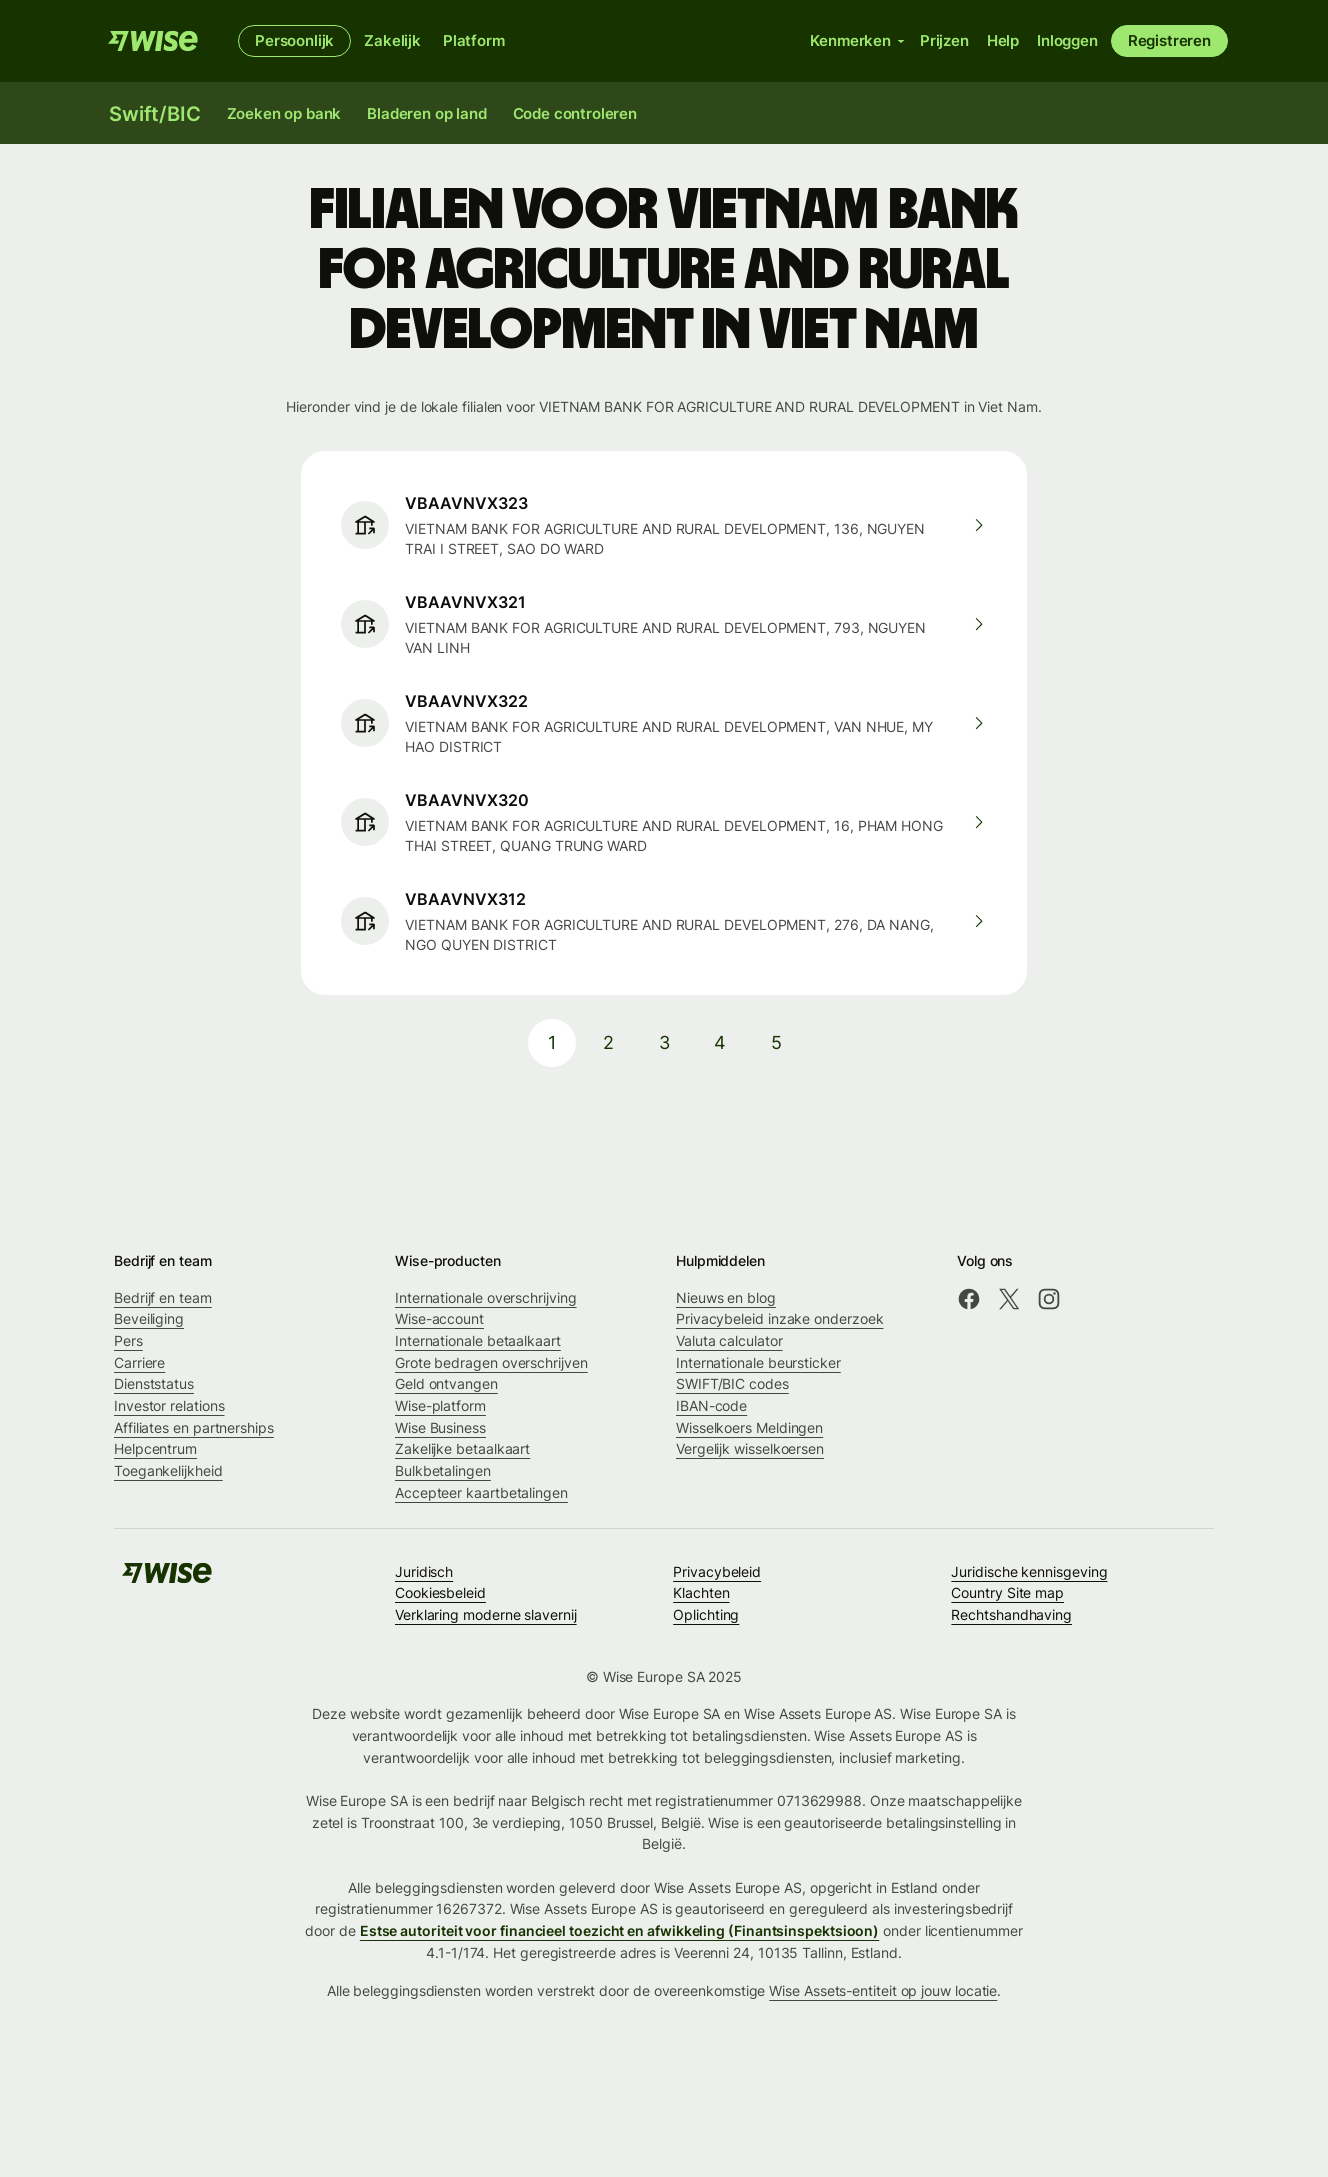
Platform (474, 40)
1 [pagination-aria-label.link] (552, 1042)
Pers (128, 1340)
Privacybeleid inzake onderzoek (779, 1318)
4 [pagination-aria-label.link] (720, 1042)
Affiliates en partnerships (194, 1427)
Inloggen (1067, 40)
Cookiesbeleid (440, 1592)
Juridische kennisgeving (1029, 1571)
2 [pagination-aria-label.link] (608, 1042)
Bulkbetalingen (443, 1470)
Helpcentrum (155, 1448)
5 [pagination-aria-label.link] (776, 1042)
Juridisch (424, 1571)
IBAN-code (711, 1405)
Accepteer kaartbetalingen (481, 1492)
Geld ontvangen (446, 1383)
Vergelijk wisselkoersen (750, 1448)
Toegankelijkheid (168, 1470)
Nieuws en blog (726, 1297)
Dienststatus (154, 1383)
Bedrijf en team (163, 1297)
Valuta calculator (729, 1340)
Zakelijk (392, 40)
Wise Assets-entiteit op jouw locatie (883, 1990)
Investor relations (169, 1405)
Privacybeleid (717, 1571)
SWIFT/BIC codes (732, 1383)
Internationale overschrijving (486, 1297)
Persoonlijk (294, 40)
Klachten (701, 1592)
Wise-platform (440, 1405)
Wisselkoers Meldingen (749, 1427)
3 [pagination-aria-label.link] (664, 1042)
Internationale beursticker (758, 1362)
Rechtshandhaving (1011, 1614)
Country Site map (1007, 1592)
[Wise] (153, 41)
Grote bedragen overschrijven (491, 1362)
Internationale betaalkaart (478, 1340)
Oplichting (706, 1614)
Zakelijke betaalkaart (462, 1448)
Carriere (139, 1362)
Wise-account (439, 1318)
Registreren (1169, 40)
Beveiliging (149, 1318)
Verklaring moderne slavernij (486, 1614)
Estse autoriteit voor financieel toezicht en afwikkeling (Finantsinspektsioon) (619, 1930)
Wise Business (440, 1427)
